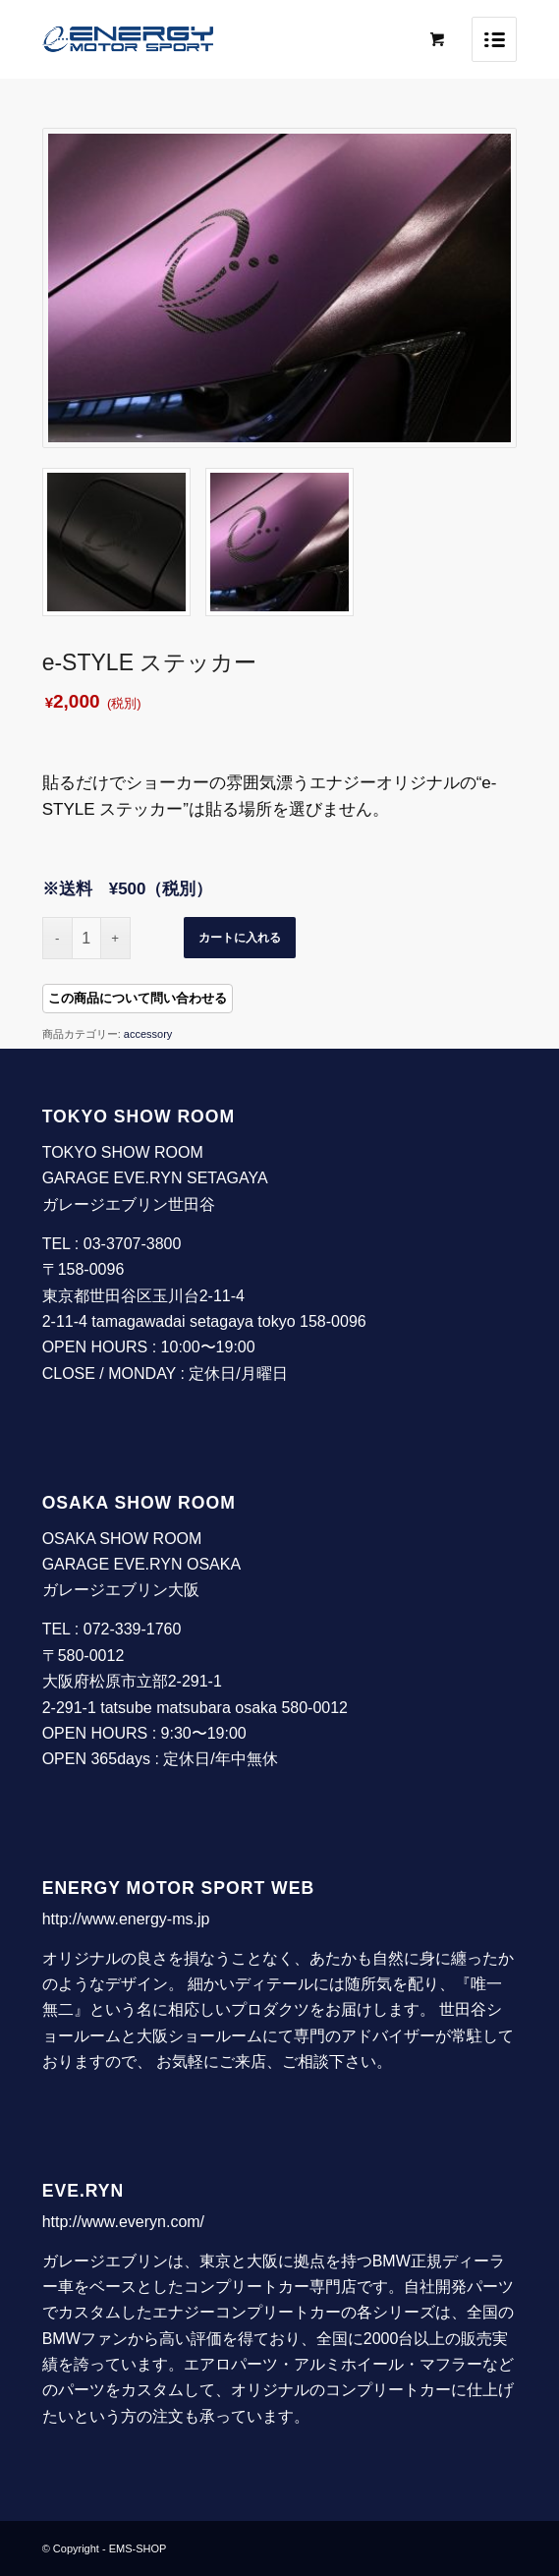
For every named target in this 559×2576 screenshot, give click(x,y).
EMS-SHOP (138, 2548)
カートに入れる (239, 938)
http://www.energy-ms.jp (126, 1919)
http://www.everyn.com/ (123, 2221)
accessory (148, 1034)
